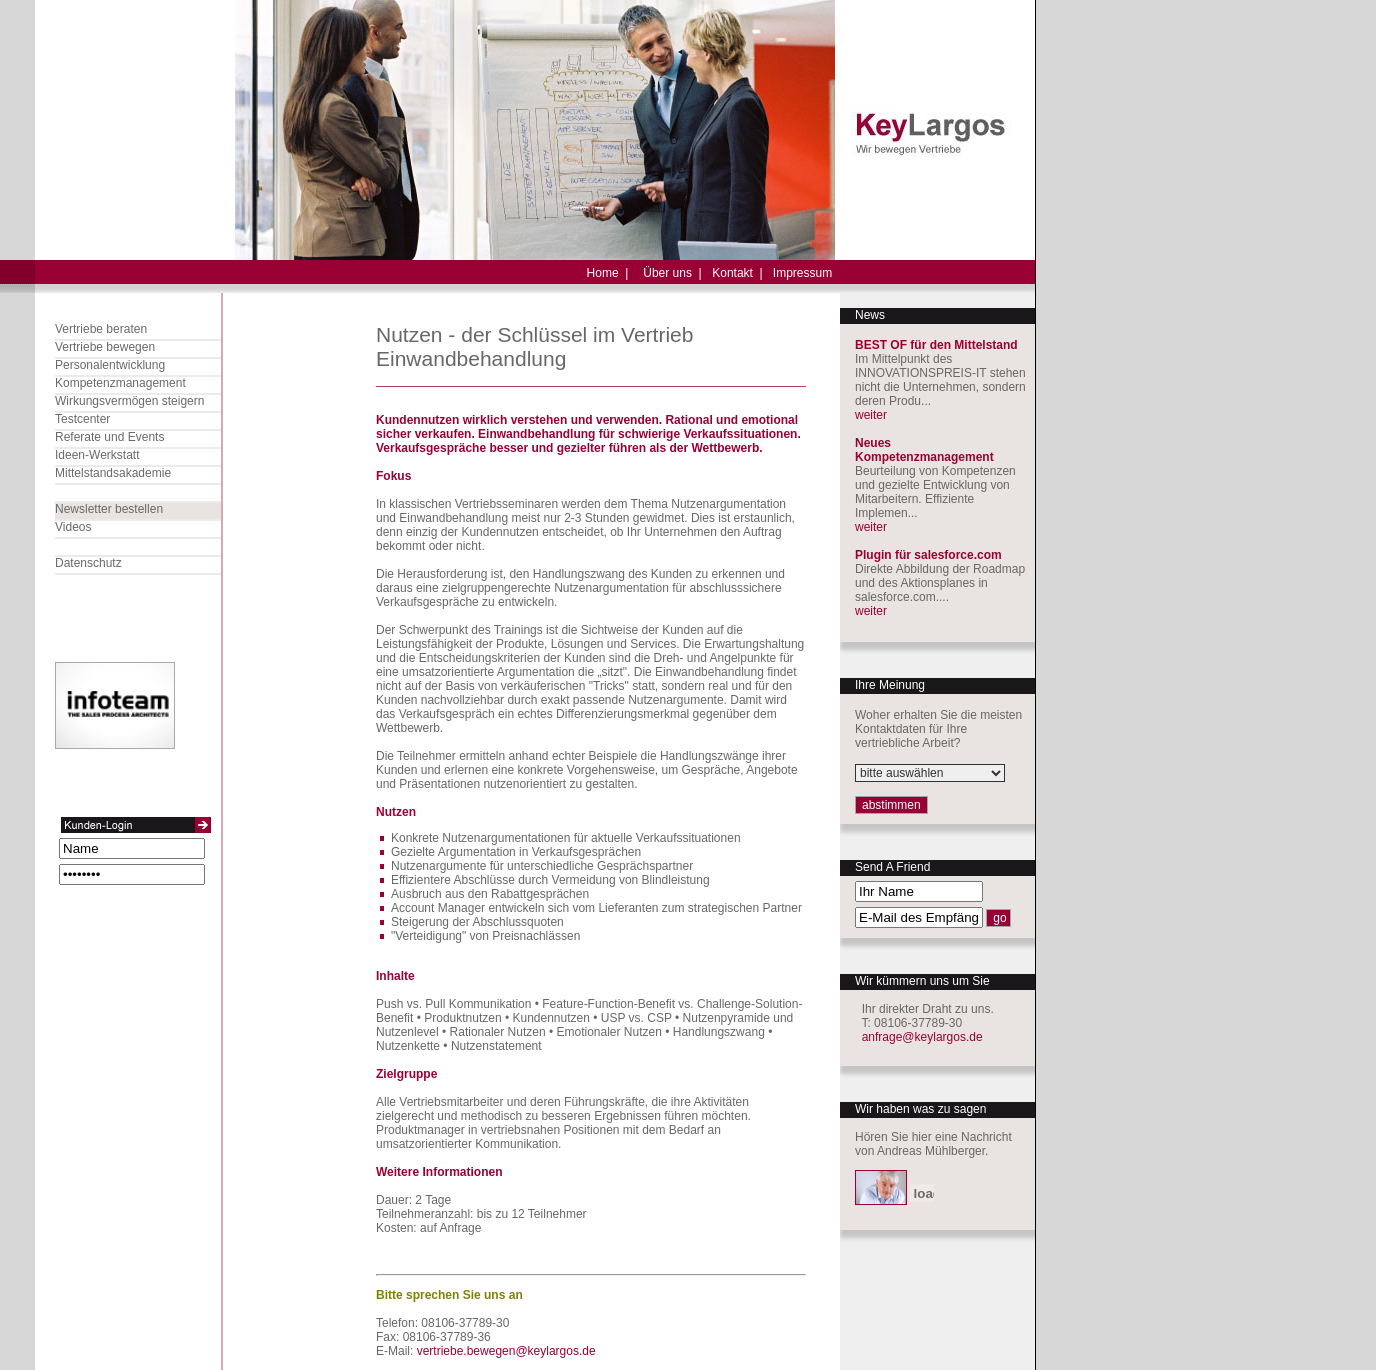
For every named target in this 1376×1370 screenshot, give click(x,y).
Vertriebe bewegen (105, 347)
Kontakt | (737, 273)
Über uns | (672, 273)
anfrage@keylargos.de (922, 1037)
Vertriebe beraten (101, 329)
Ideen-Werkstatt (97, 455)
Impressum (802, 273)
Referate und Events (109, 437)
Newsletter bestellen (109, 509)
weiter (871, 415)
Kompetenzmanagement (120, 383)
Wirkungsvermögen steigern (129, 401)
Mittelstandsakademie (113, 473)
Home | (608, 273)
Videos (73, 527)
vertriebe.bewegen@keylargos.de (506, 1351)
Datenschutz (88, 563)
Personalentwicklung (110, 365)
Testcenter (82, 419)
